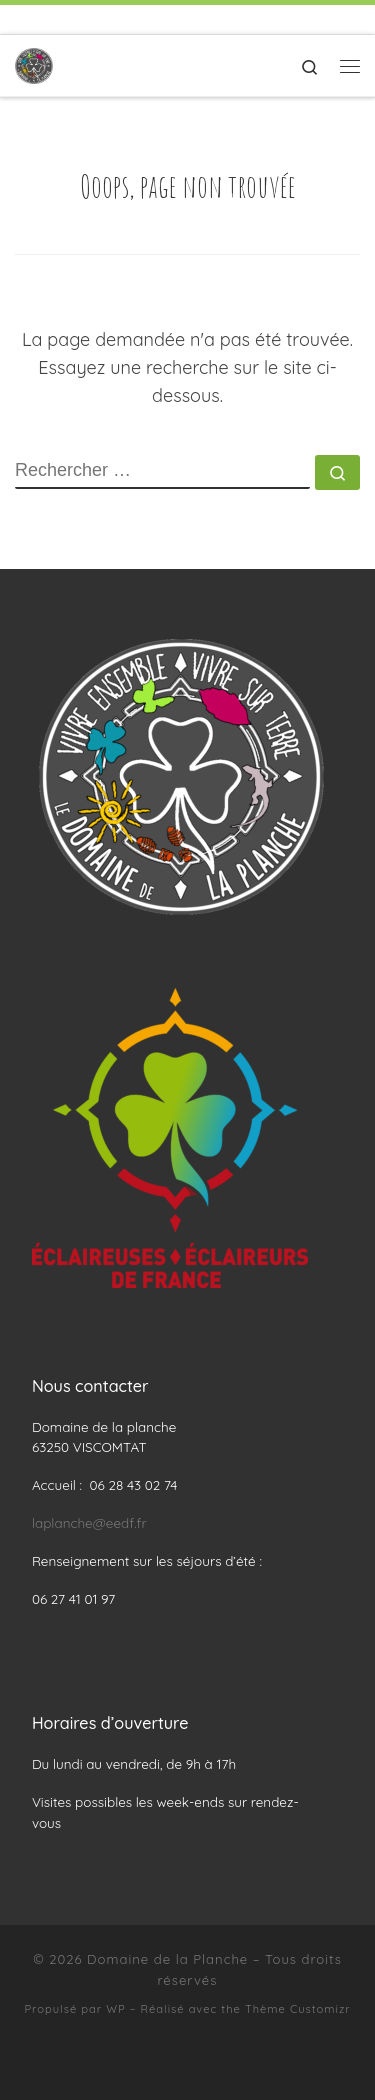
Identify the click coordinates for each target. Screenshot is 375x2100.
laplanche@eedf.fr (89, 1522)
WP (115, 2009)
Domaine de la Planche (167, 1959)
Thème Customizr (298, 2009)
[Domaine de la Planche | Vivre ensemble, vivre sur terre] (34, 63)
